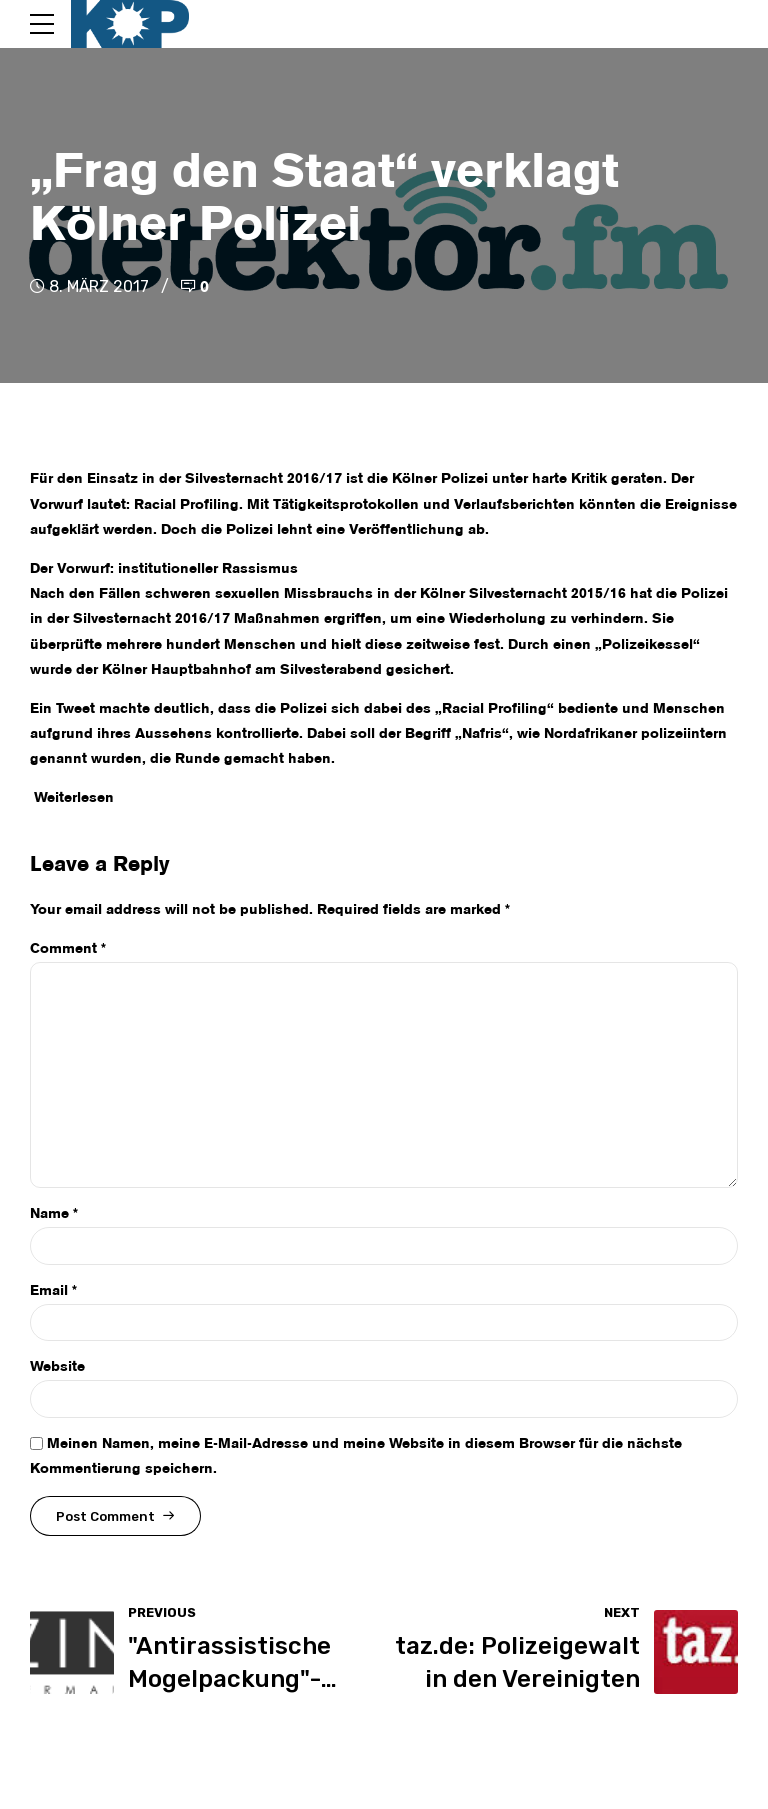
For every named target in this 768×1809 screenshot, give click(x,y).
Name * (54, 1214)
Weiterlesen (74, 798)
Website (57, 1367)
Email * (53, 1291)
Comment (68, 949)
